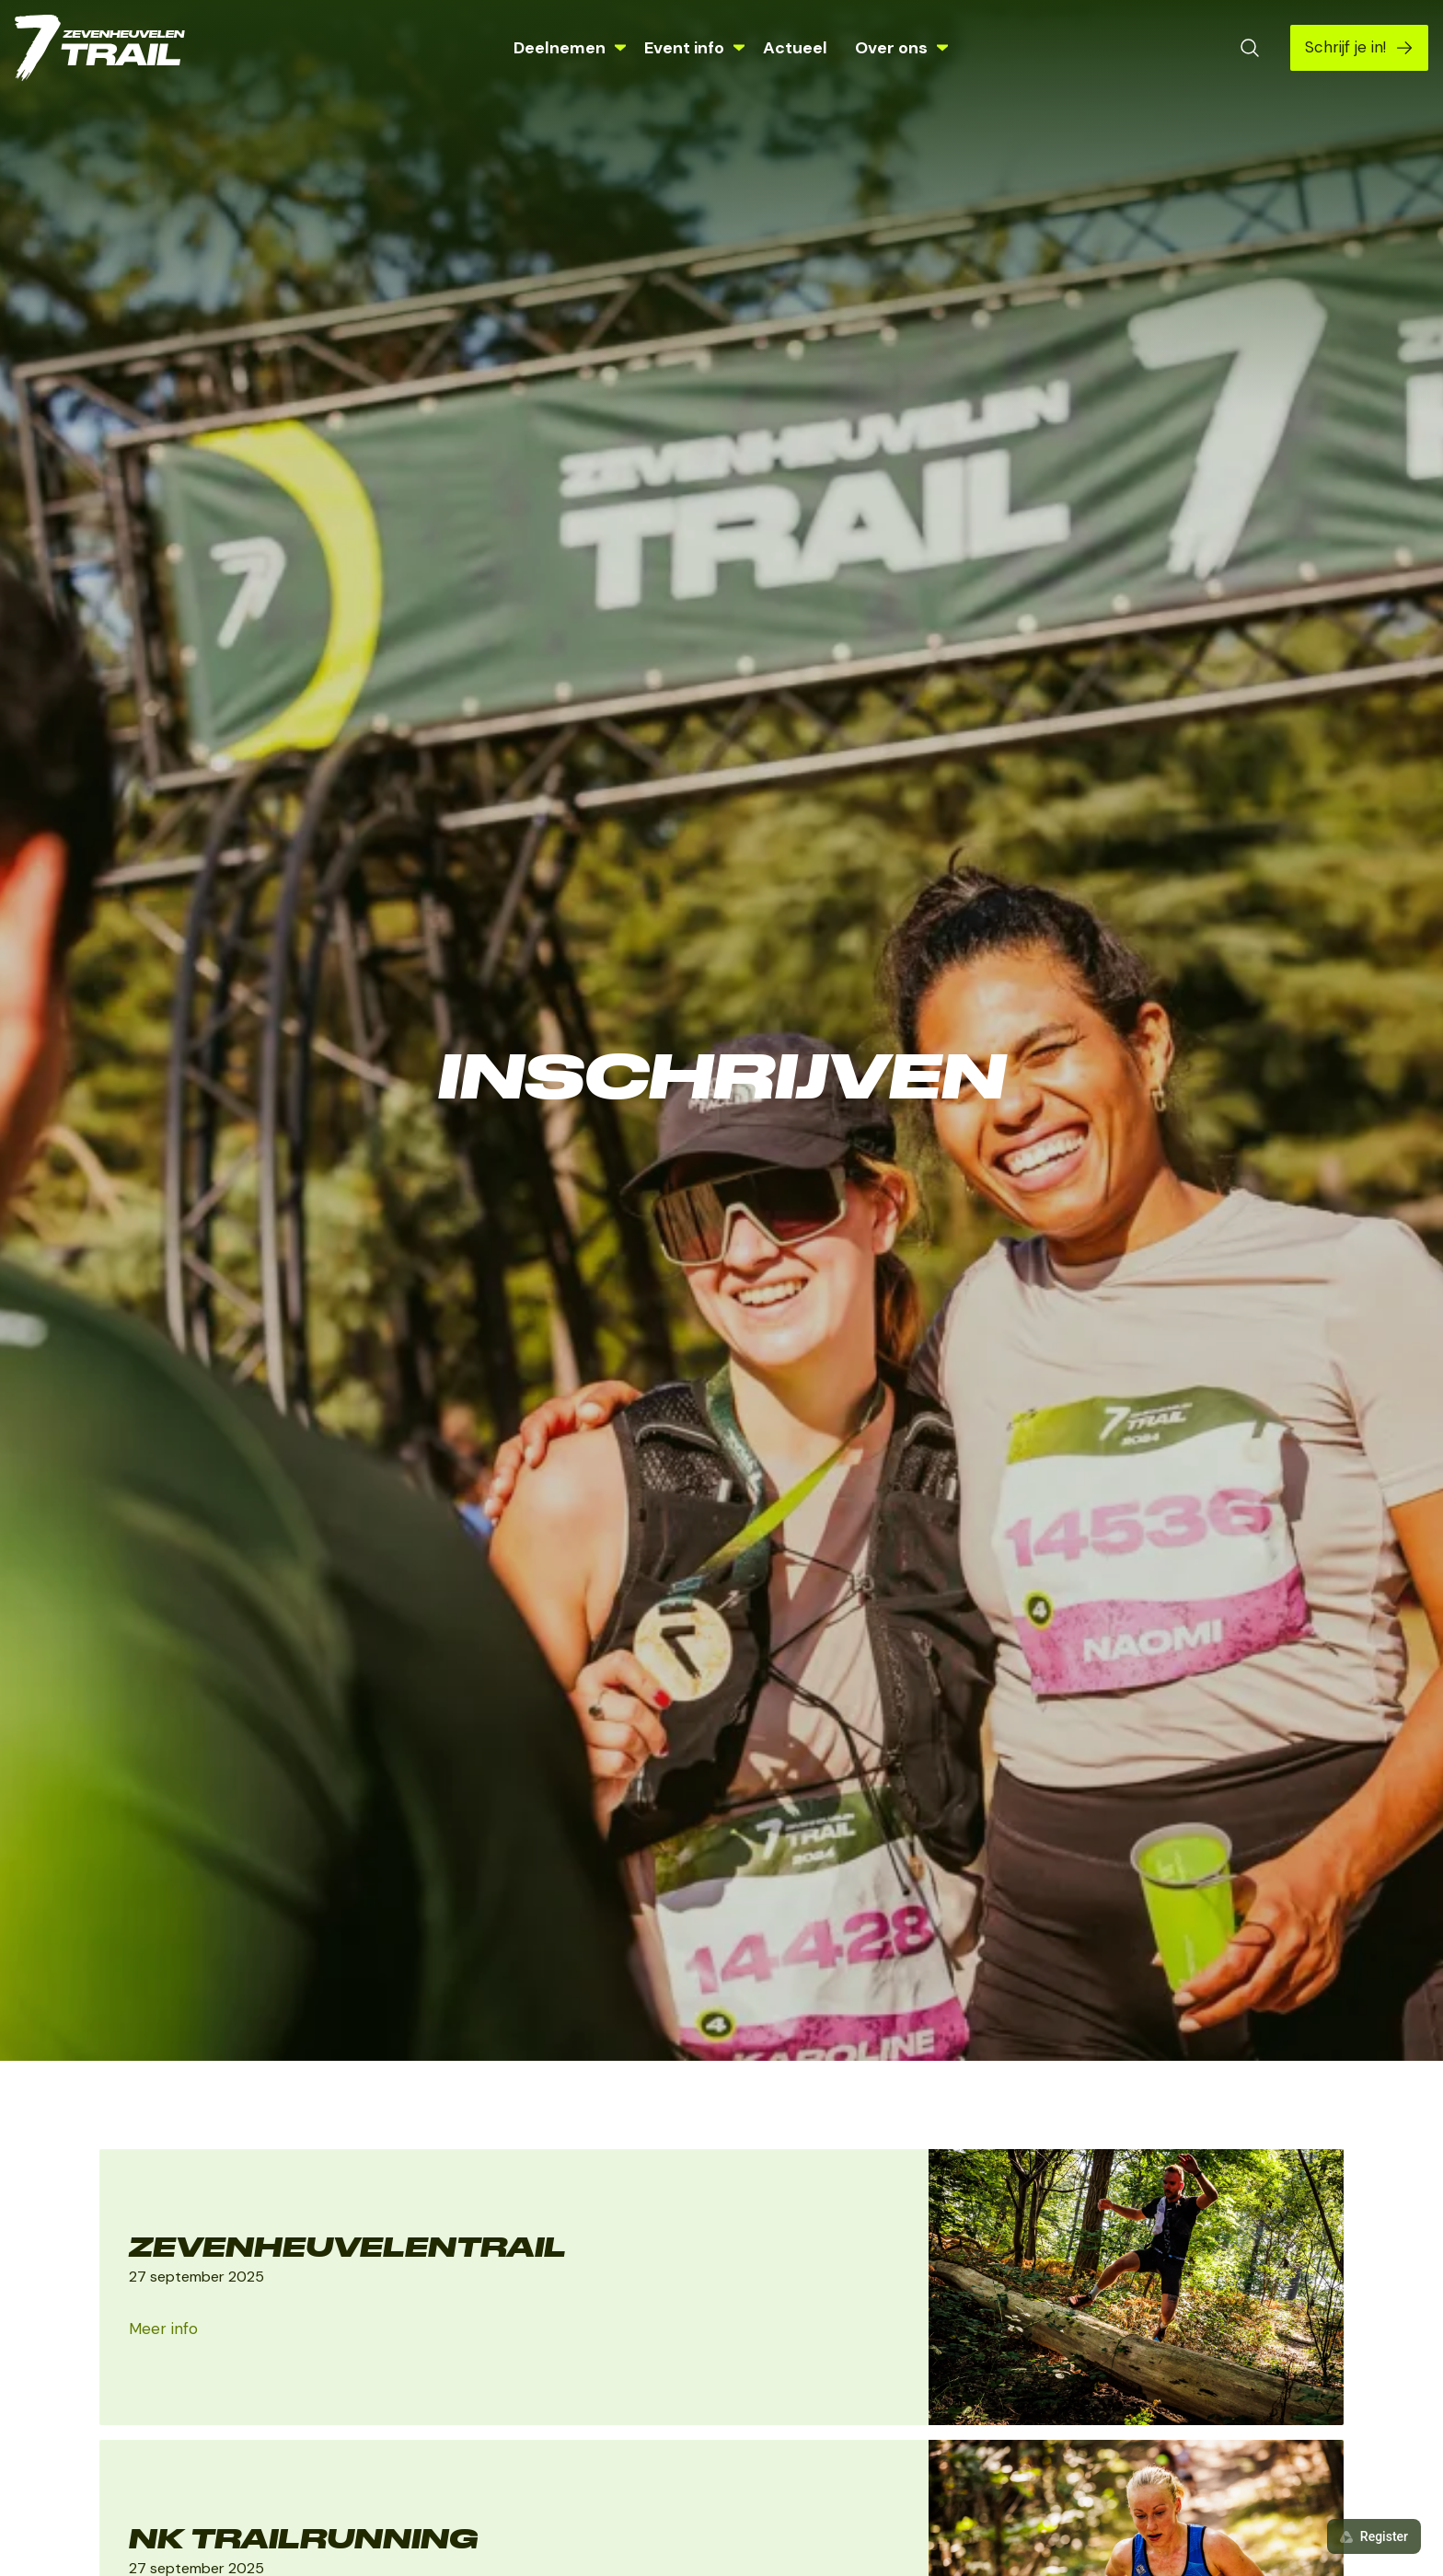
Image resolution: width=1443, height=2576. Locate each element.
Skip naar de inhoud (0, 0)
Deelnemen (560, 48)
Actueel (795, 48)
